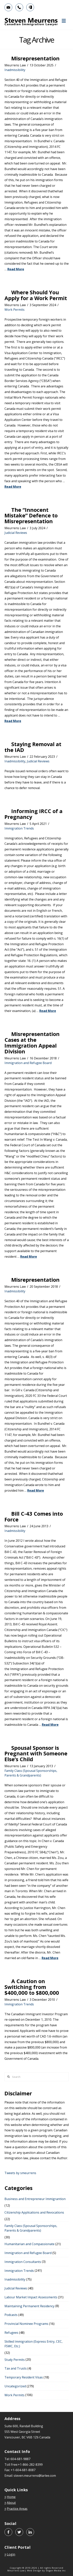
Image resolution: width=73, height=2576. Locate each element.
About (10, 2503)
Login (9, 2554)
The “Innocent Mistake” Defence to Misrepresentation (31, 515)
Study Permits (14, 2360)
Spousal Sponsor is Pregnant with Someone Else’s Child (35, 1753)
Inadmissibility (14, 70)
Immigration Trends (19, 828)
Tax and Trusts (15, 2368)
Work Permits (14, 309)
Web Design (34, 2570)
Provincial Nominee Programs (26, 2324)
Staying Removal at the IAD (32, 747)
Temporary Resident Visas (23, 2377)
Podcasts (11, 2315)
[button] (64, 20)
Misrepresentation (35, 58)
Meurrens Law (16, 2570)
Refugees (11, 2332)
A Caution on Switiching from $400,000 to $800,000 (31, 1987)
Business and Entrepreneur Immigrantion (35, 2199)
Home (10, 2497)
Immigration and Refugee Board (28, 1063)
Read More (15, 269)
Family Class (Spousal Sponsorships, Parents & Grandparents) (30, 2228)
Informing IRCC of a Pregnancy (33, 813)
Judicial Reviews (15, 533)
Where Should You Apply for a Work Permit (35, 295)
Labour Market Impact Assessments (30, 2297)
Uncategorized (15, 2386)
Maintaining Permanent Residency (29, 2306)
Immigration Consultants (22, 2262)
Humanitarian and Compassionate (29, 2244)
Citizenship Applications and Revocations (34, 2212)
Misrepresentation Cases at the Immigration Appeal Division (32, 1042)
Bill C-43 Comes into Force (33, 1516)
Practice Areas (16, 2509)
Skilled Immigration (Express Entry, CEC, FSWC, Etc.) (33, 2343)
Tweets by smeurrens (20, 2173)
